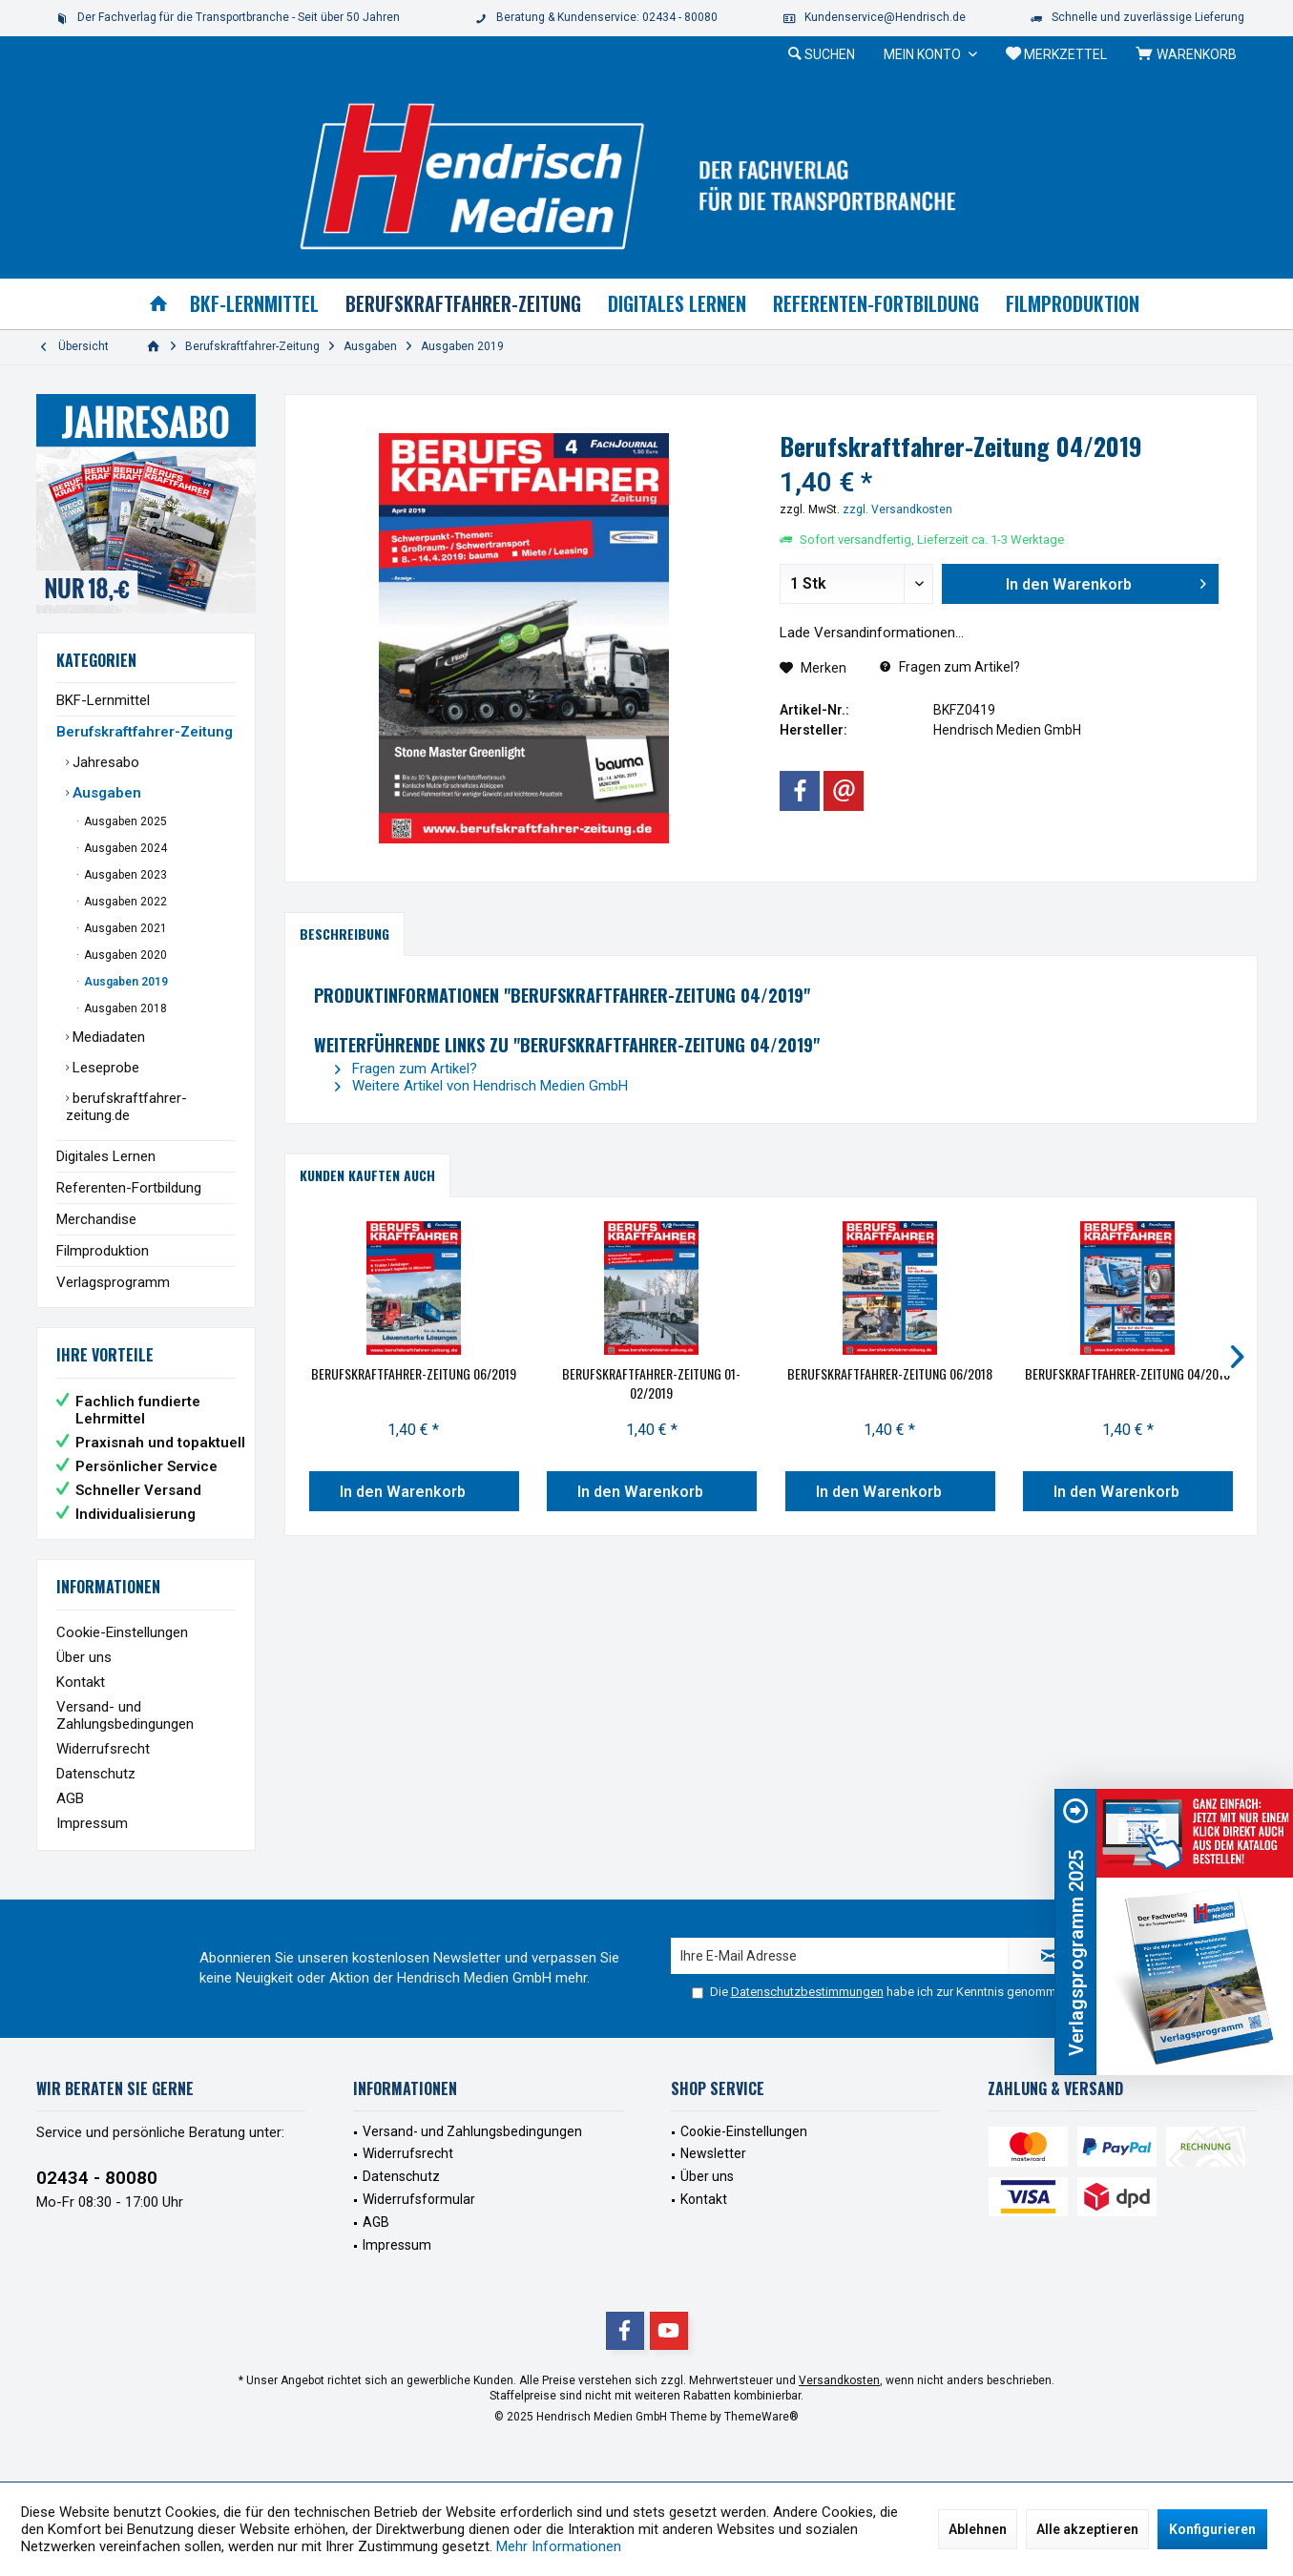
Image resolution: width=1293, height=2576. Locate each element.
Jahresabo (104, 762)
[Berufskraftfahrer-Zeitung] (463, 304)
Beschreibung (344, 934)
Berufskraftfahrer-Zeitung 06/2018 (889, 1373)
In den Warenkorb (402, 1492)
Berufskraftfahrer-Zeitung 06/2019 (413, 1373)
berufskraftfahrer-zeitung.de (126, 1107)
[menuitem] (1189, 54)
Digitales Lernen (106, 1156)
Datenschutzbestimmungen (807, 1991)
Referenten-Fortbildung (128, 1187)
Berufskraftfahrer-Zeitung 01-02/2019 (651, 1383)
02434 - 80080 (96, 2178)
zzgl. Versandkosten (897, 509)
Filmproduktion (102, 1250)
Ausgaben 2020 (124, 955)
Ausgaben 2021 (124, 928)
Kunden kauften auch (367, 1175)
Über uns (84, 1657)
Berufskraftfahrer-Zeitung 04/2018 (1127, 1373)
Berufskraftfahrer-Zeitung (144, 731)
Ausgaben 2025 (124, 821)
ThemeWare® (761, 2416)
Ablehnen (978, 2529)
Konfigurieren (1212, 2529)
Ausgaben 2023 (124, 875)
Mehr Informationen (558, 2546)
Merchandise (96, 1219)
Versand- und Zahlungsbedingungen (125, 1715)
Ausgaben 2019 (124, 981)
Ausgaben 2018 (124, 1008)
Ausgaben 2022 (124, 901)
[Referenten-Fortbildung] (876, 304)
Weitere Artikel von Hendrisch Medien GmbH (481, 1085)
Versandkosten (839, 2380)
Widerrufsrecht (103, 1748)
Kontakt (80, 1682)
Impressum (92, 1823)
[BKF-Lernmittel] (254, 304)
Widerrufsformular (419, 2199)
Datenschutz (96, 1773)
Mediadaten (107, 1037)
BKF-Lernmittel (103, 700)
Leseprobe (104, 1067)
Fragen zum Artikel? (950, 667)
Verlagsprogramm (113, 1282)
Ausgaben (105, 792)
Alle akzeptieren (1087, 2529)
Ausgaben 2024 (124, 848)
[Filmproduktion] (1072, 304)
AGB (70, 1798)
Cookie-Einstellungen (122, 1632)
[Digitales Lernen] (677, 304)
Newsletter (713, 2153)
